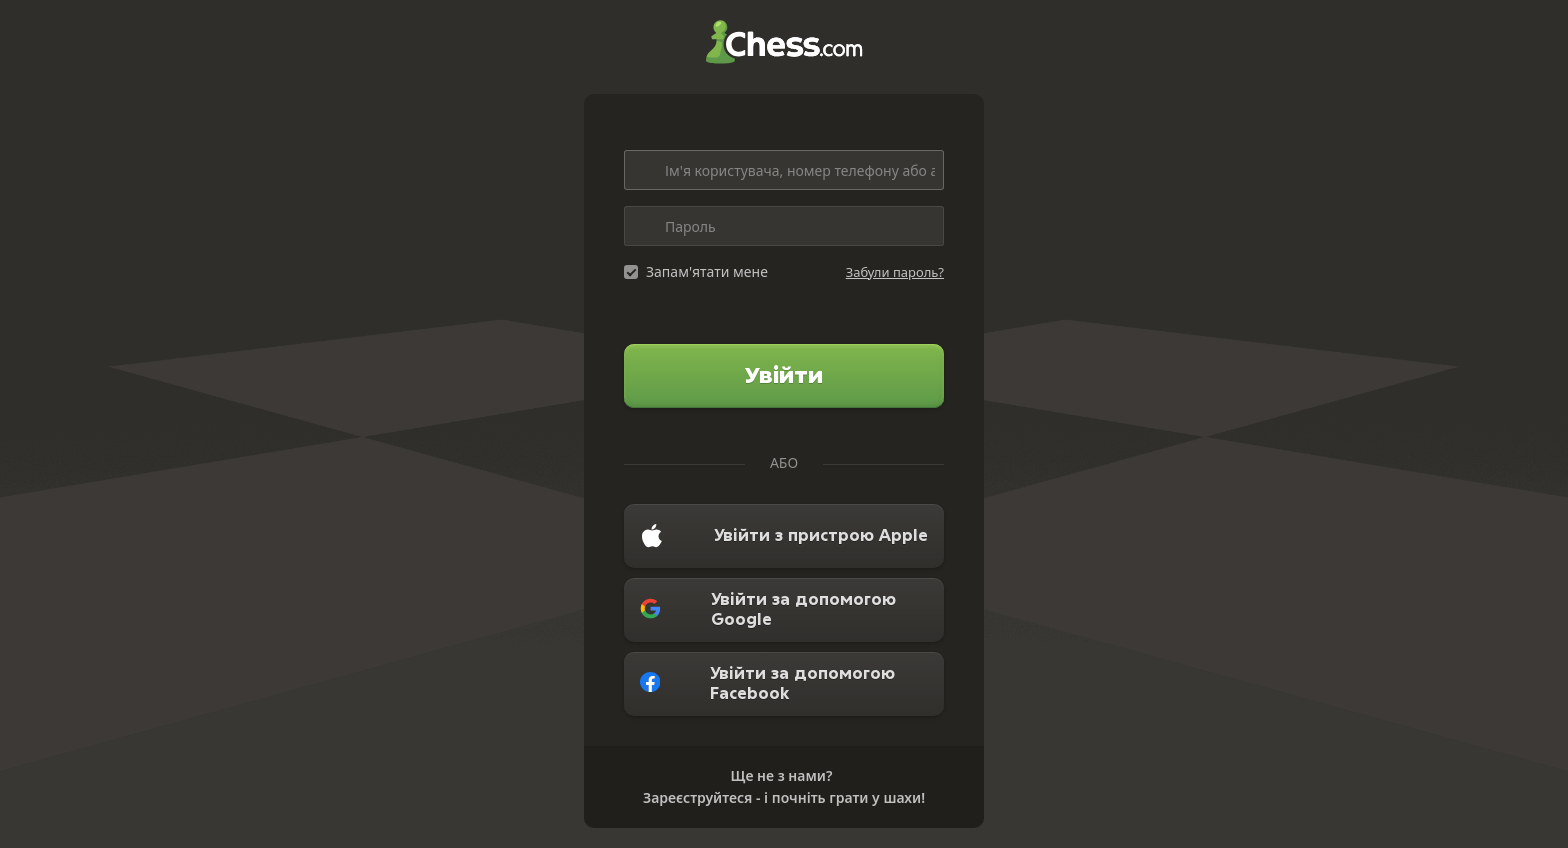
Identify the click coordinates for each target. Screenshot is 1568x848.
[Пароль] (784, 226)
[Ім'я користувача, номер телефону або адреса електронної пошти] (784, 170)
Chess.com (784, 42)
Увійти (784, 375)
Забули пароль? (895, 272)
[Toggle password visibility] (924, 226)
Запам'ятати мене (707, 271)
